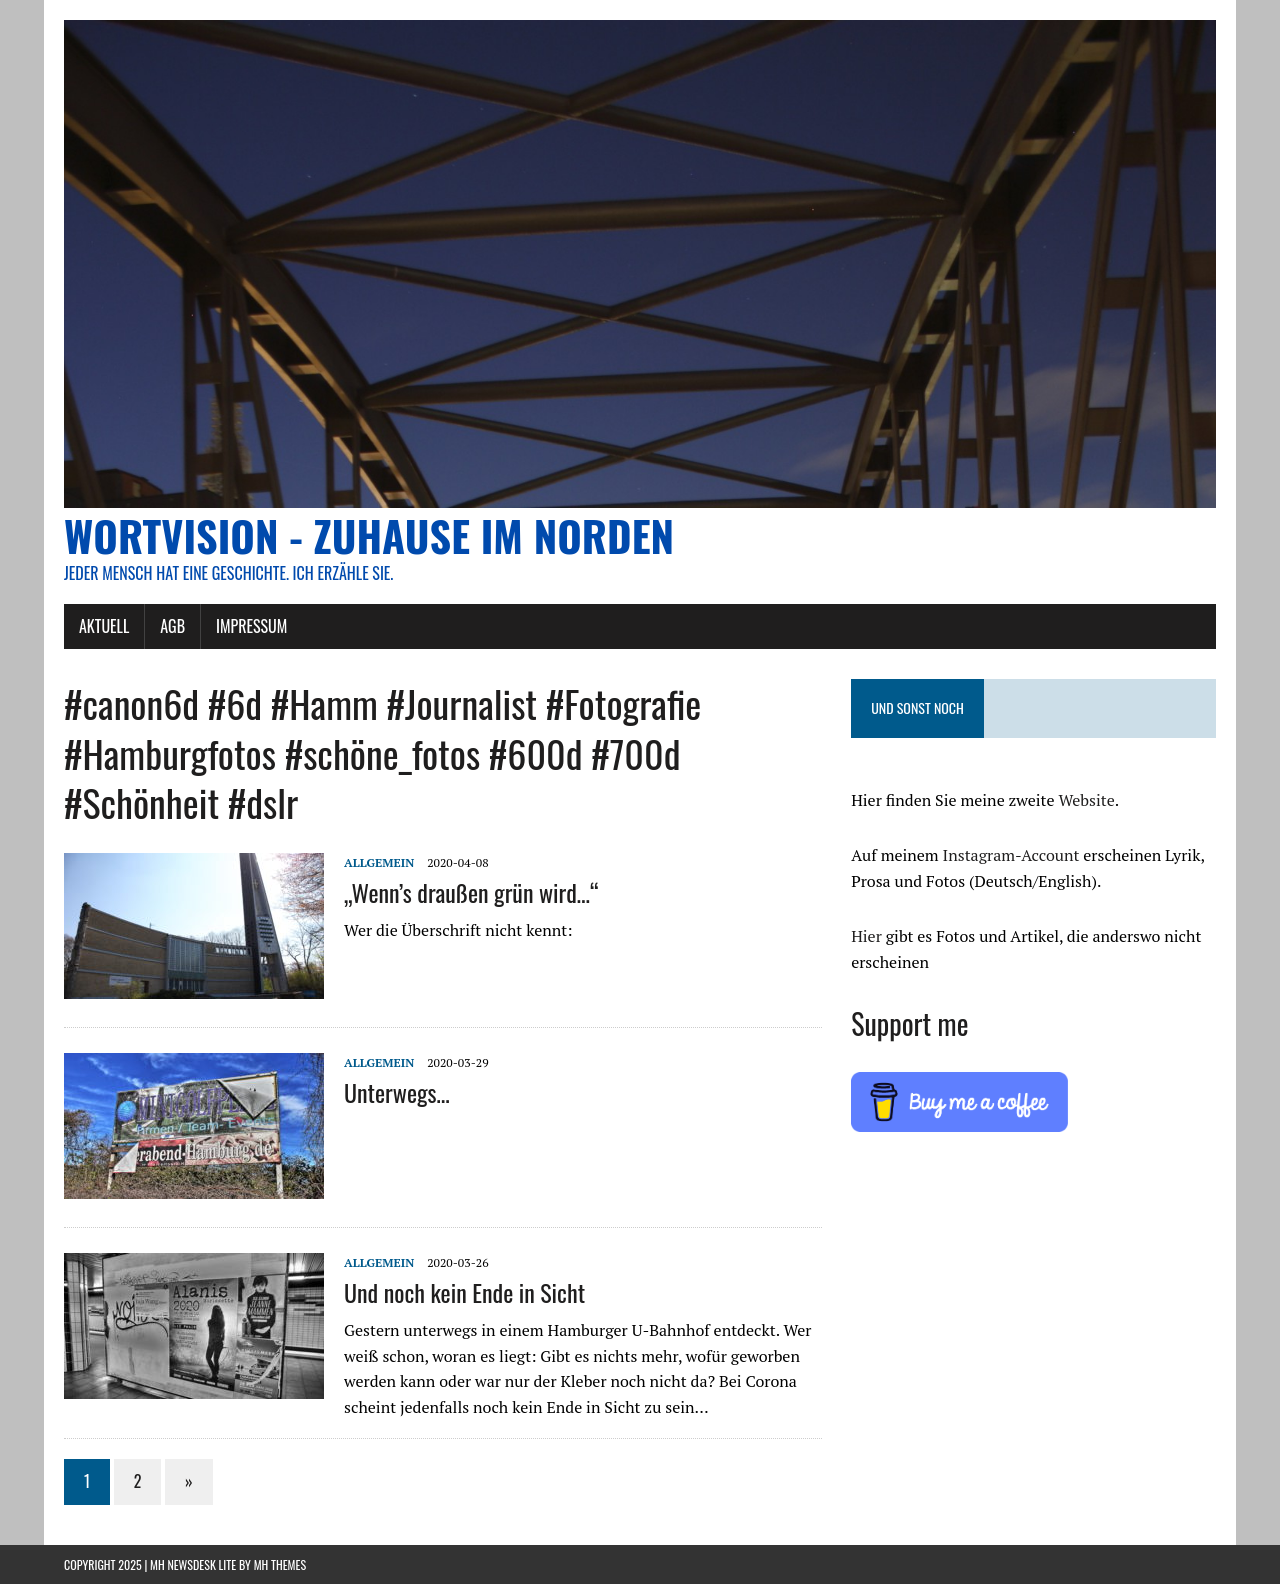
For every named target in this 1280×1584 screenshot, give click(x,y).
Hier (866, 936)
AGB (172, 626)
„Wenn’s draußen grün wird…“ (471, 892)
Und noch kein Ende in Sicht (464, 1292)
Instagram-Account (1011, 855)
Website (1086, 800)
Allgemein (379, 862)
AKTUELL (104, 626)
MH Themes (280, 1564)
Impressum (251, 626)
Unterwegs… (397, 1092)
